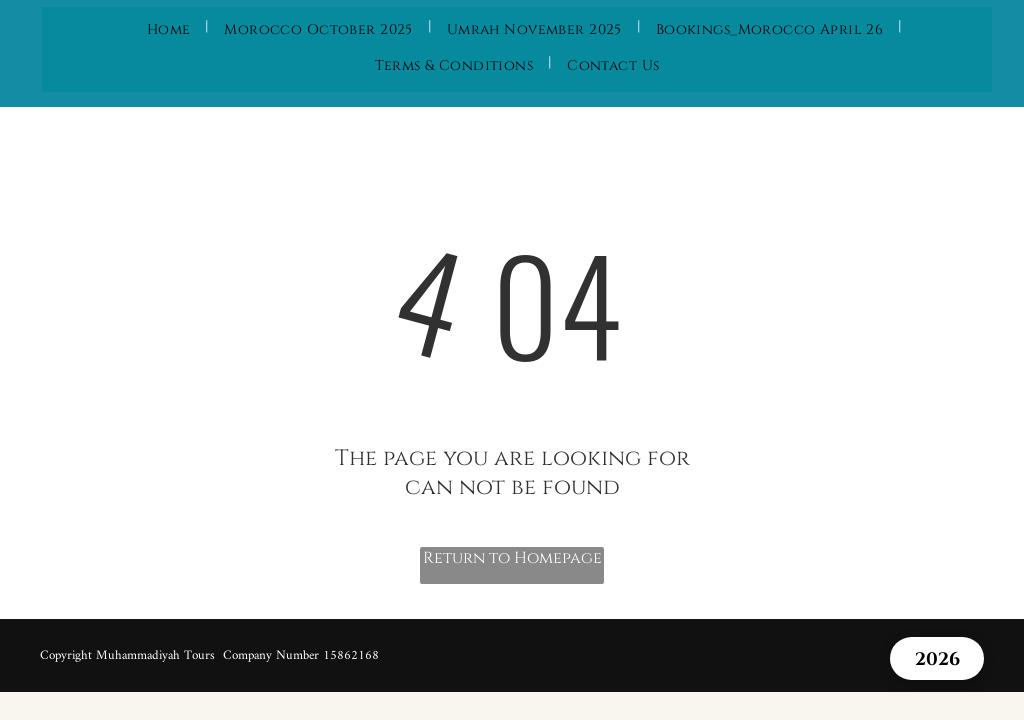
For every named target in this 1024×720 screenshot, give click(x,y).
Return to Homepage (512, 558)
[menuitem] (171, 25)
